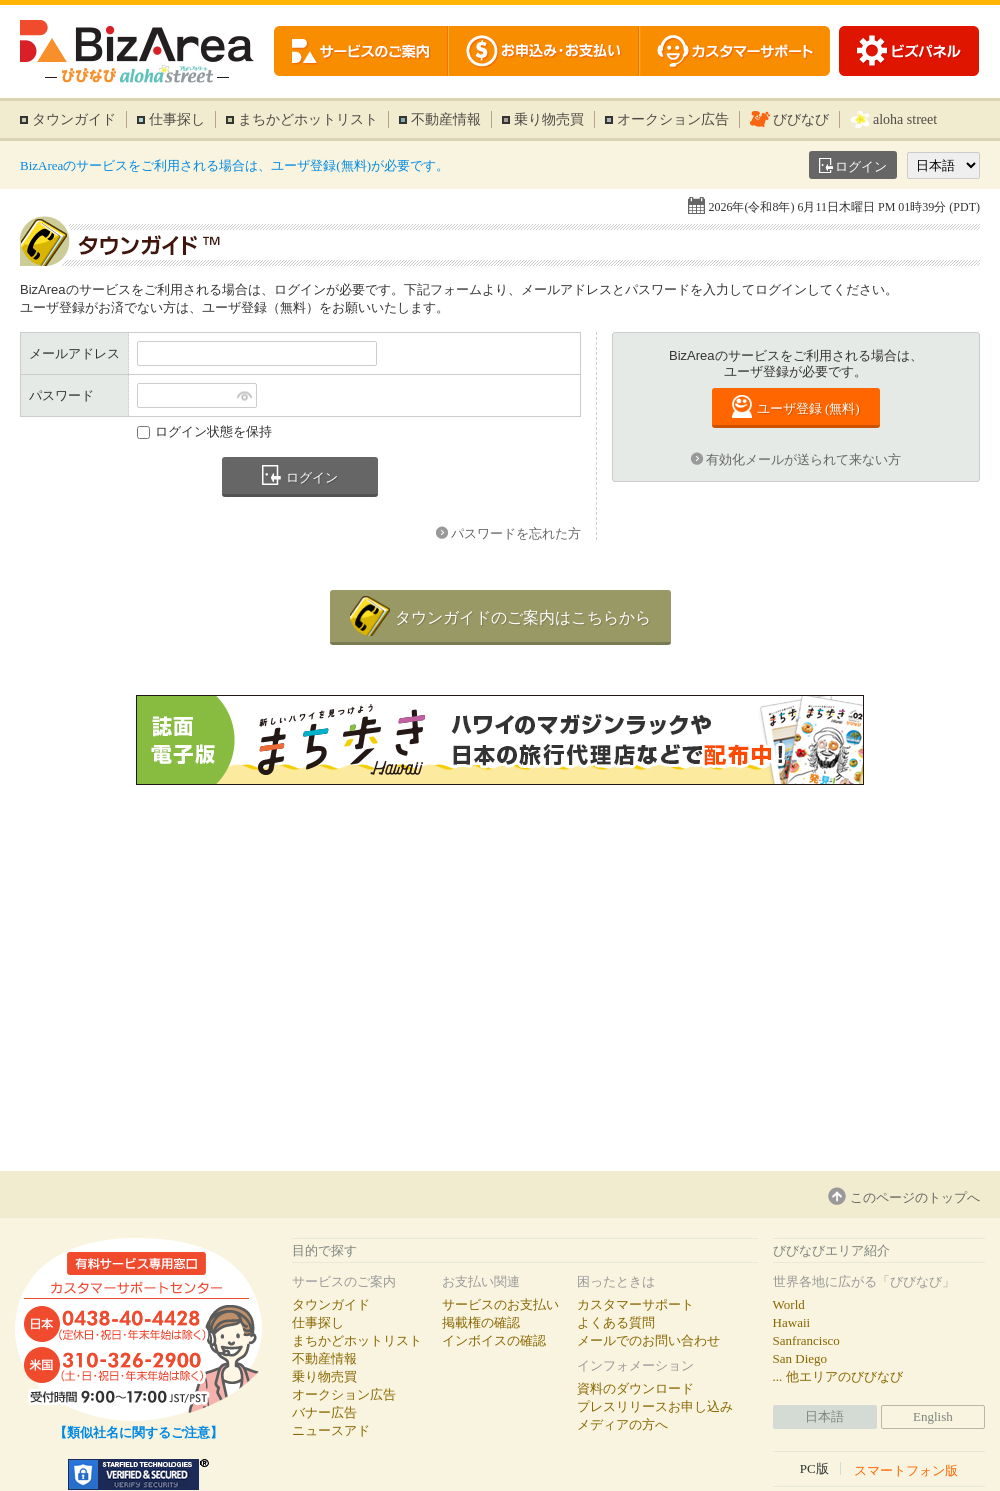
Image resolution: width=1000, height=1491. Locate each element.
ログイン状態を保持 (213, 431)
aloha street (905, 119)
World (789, 1304)
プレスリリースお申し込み (655, 1406)
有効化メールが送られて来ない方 (803, 459)
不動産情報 (446, 119)
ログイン (861, 166)
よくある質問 (616, 1322)
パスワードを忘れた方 (516, 533)
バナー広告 (324, 1412)
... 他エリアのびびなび (838, 1376)
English (933, 1416)
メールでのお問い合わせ (648, 1340)
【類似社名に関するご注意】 (138, 1432)
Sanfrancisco (806, 1340)
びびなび (801, 119)
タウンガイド (74, 119)
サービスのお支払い (500, 1304)
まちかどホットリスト (308, 119)
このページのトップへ (915, 1197)
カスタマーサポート (635, 1304)
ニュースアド (331, 1430)
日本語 (824, 1416)
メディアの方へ (622, 1424)
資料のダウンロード (635, 1388)
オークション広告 (673, 119)
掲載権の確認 (481, 1322)
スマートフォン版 (906, 1469)
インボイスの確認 (494, 1340)
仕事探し (177, 119)
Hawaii (792, 1322)
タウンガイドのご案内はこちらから (523, 617)
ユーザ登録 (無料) (808, 408)
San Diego (800, 1358)
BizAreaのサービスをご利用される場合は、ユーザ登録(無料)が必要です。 (234, 165)
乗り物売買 (549, 119)
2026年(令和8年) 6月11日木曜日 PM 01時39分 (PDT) (844, 207)
